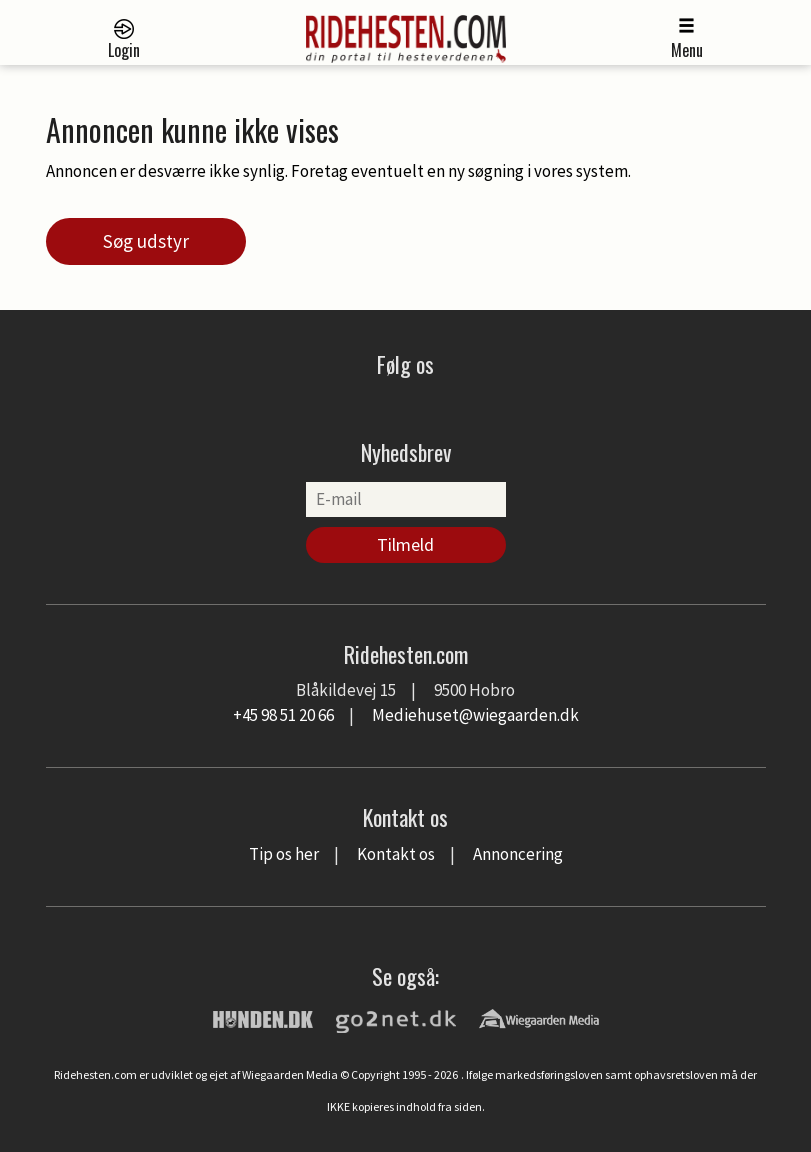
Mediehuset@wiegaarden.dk (475, 715)
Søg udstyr (146, 241)
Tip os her (284, 854)
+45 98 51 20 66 (283, 715)
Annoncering (518, 854)
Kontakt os (396, 854)
